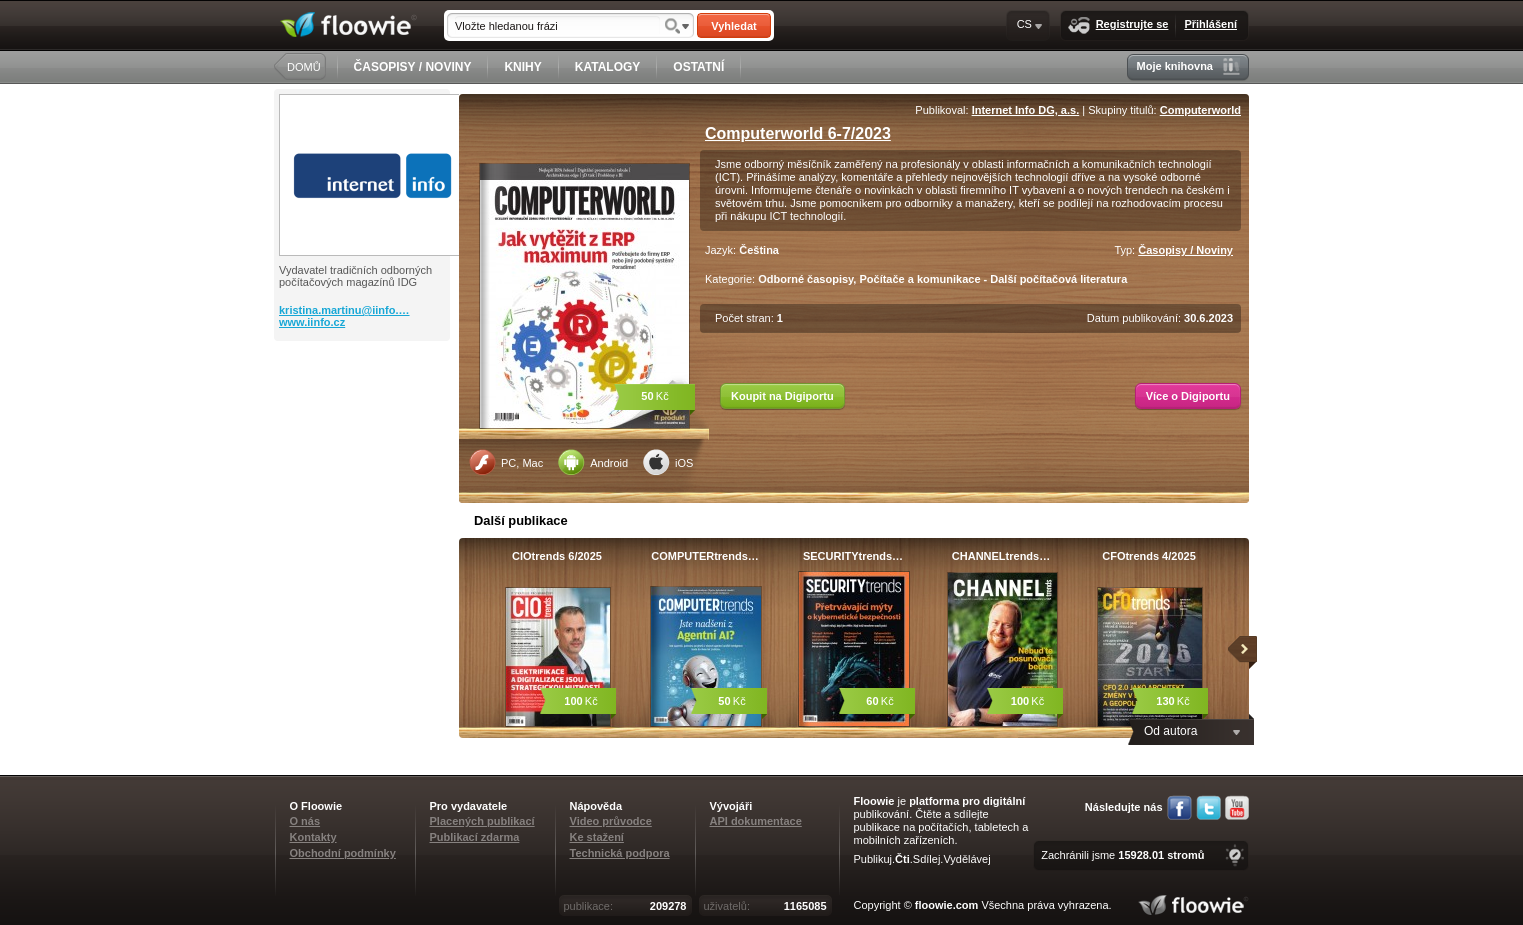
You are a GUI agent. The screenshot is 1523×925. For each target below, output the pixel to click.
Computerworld (1200, 110)
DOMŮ (304, 67)
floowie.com (947, 905)
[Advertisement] (364, 421)
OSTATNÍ (698, 67)
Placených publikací (482, 821)
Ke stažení (597, 837)
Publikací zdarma (475, 837)
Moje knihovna (1188, 66)
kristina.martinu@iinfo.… (344, 310)
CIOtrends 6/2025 (557, 556)
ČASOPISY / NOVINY (413, 67)
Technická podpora (620, 853)
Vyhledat (733, 26)
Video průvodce (611, 821)
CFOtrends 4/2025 (1149, 556)
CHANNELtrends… (1001, 556)
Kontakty (313, 837)
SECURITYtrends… (853, 556)
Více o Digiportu (1188, 396)
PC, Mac (506, 462)
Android (593, 462)
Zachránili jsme (1122, 855)
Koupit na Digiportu (782, 396)
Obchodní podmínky (343, 853)
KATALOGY (608, 67)
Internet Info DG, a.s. (1026, 110)
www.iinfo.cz (312, 322)
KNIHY (522, 67)
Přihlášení (1210, 24)
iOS (668, 462)
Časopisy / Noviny (1185, 250)
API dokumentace (756, 821)
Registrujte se (1118, 25)
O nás (305, 821)
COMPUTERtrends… (705, 556)
